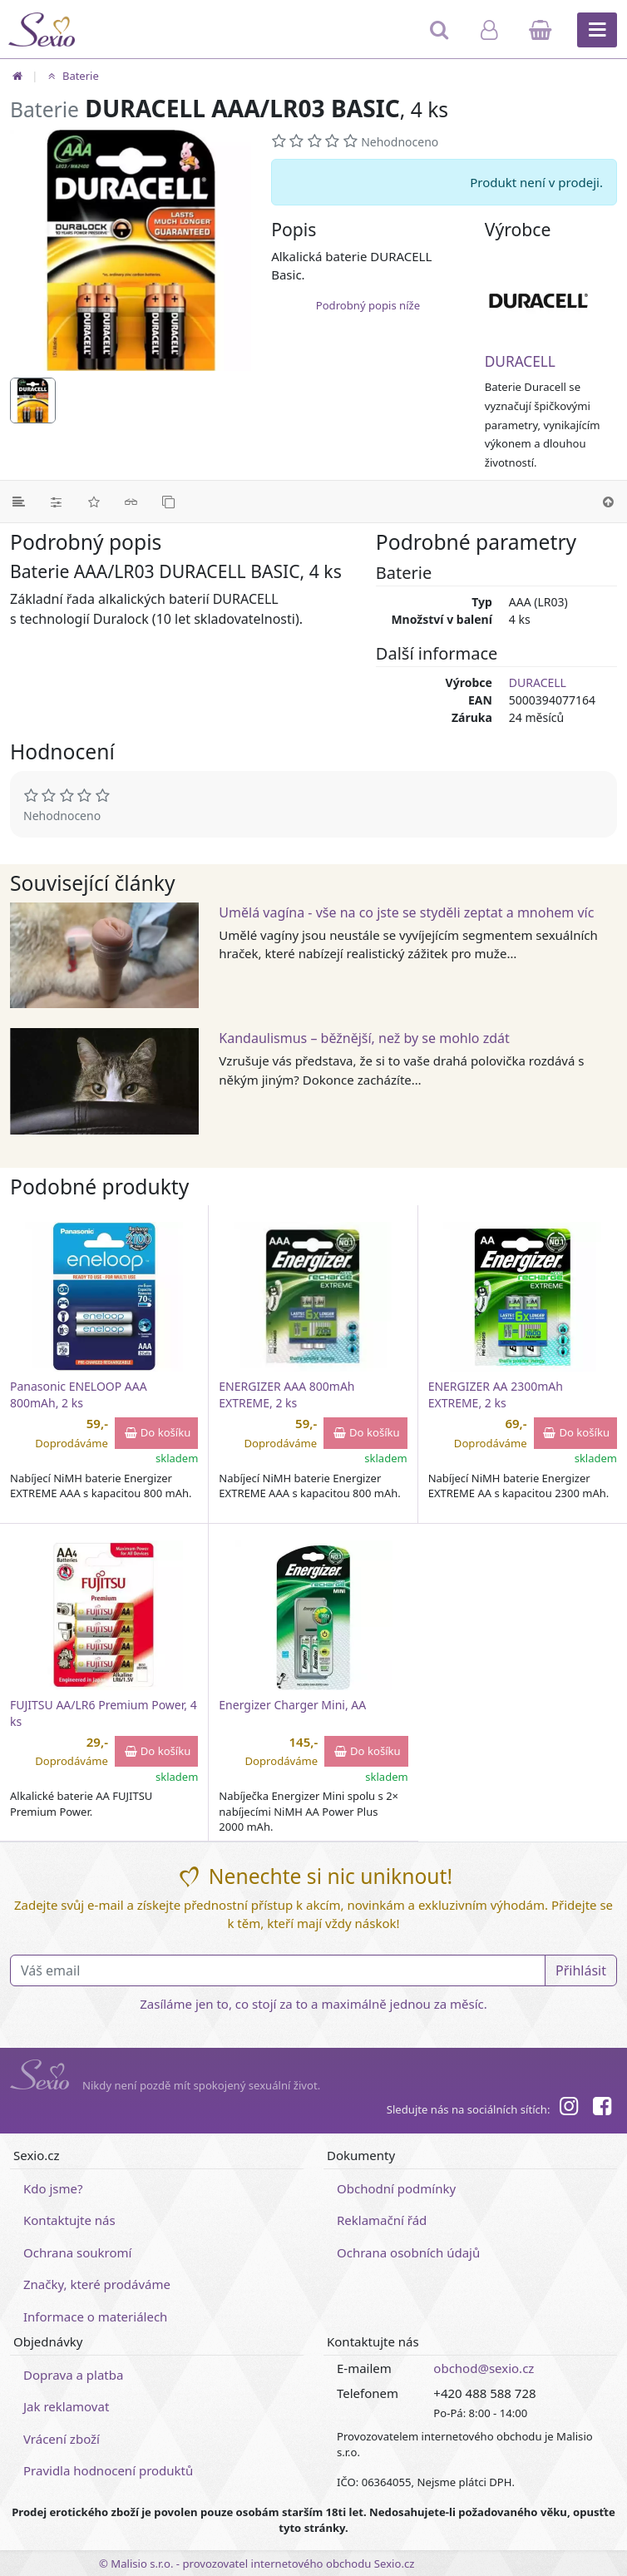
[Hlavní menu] (597, 29)
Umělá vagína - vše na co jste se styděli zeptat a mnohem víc (406, 912)
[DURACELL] (551, 300)
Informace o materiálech (95, 2316)
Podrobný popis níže (368, 305)
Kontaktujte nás (69, 2220)
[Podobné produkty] (168, 501)
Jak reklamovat (66, 2406)
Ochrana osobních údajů (408, 2252)
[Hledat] (440, 37)
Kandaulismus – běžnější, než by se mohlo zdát (364, 1038)
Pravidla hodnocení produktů (108, 2470)
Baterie (71, 75)
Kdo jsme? (53, 2188)
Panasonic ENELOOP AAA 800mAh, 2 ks (78, 1394)
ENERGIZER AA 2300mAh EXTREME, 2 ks (495, 1394)
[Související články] (131, 501)
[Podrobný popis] (18, 501)
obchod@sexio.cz (483, 2368)
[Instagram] (568, 2108)
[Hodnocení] (93, 501)
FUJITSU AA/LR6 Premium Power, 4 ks (103, 1713)
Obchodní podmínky (396, 2188)
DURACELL (520, 361)
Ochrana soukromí (77, 2252)
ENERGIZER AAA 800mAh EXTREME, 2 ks (286, 1394)
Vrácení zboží (61, 2438)
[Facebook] (602, 2108)
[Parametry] (56, 501)
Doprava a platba (73, 2374)
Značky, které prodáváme (96, 2284)
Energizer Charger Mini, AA (292, 1705)
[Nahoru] (608, 501)
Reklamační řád (382, 2220)
